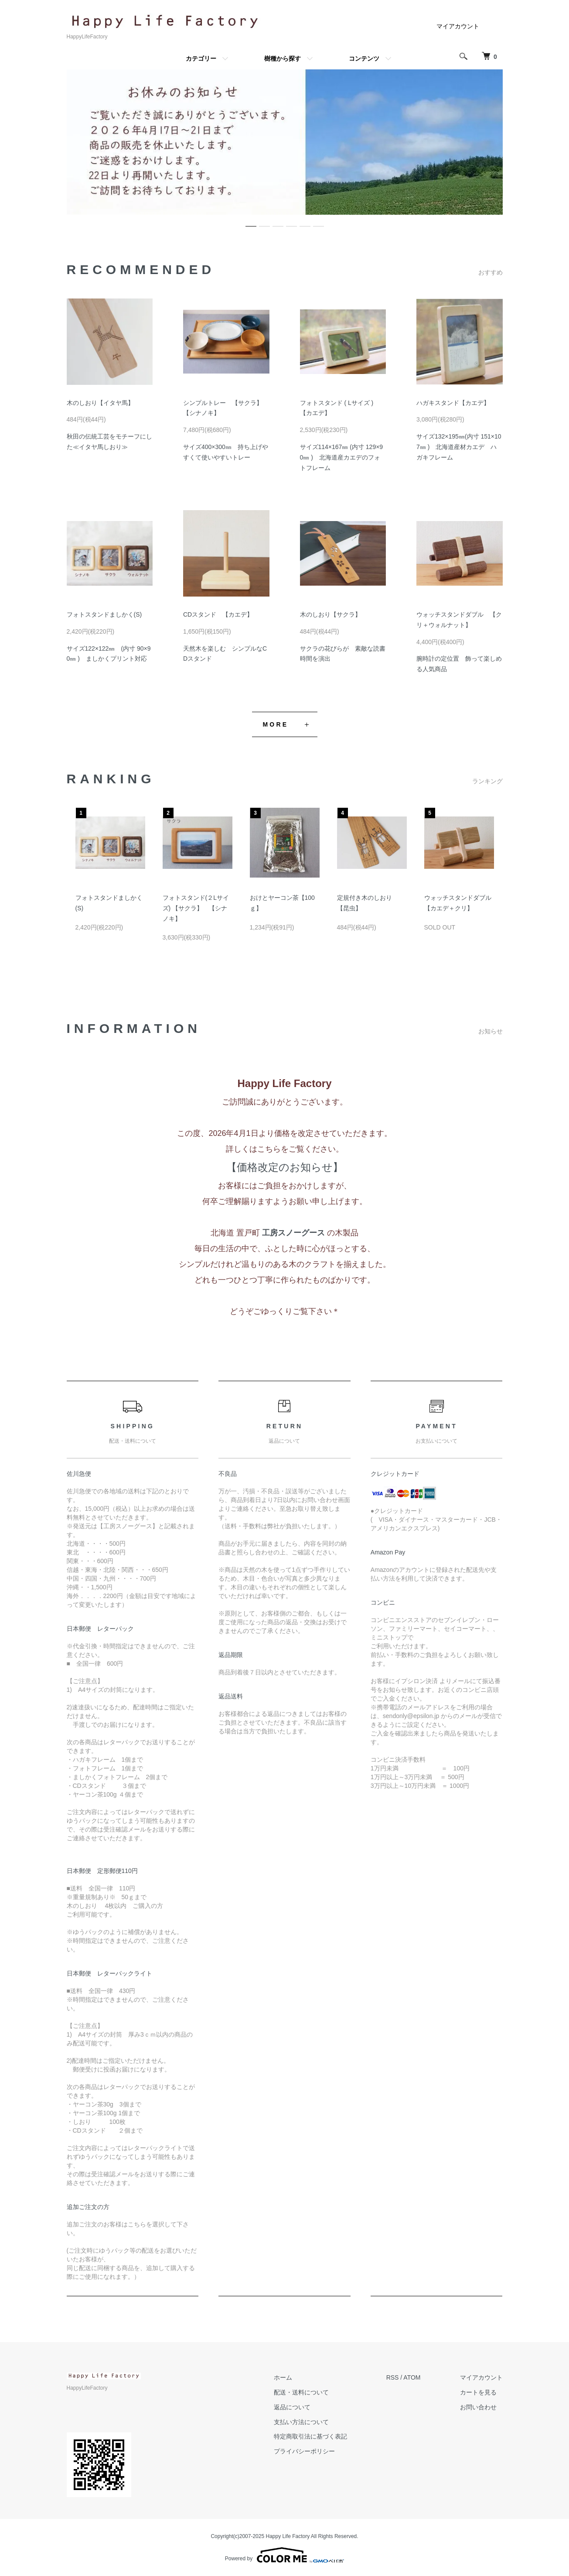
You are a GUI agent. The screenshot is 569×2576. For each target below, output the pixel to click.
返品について (292, 2407)
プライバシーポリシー (304, 2451)
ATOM (411, 2377)
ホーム (283, 2377)
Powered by (284, 2555)
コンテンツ (364, 58)
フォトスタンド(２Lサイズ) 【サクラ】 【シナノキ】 (196, 908)
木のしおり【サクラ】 (330, 614)
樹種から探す (282, 58)
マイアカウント (457, 26)
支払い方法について (301, 2421)
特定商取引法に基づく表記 (310, 2436)
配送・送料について (301, 2392)
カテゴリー (201, 58)
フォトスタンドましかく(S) (104, 614)
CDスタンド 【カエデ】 (218, 614)
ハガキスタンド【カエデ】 (453, 402)
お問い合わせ (478, 2407)
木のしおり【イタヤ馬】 (100, 402)
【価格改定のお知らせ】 (284, 1167)
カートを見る (478, 2392)
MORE (276, 724)
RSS (392, 2377)
